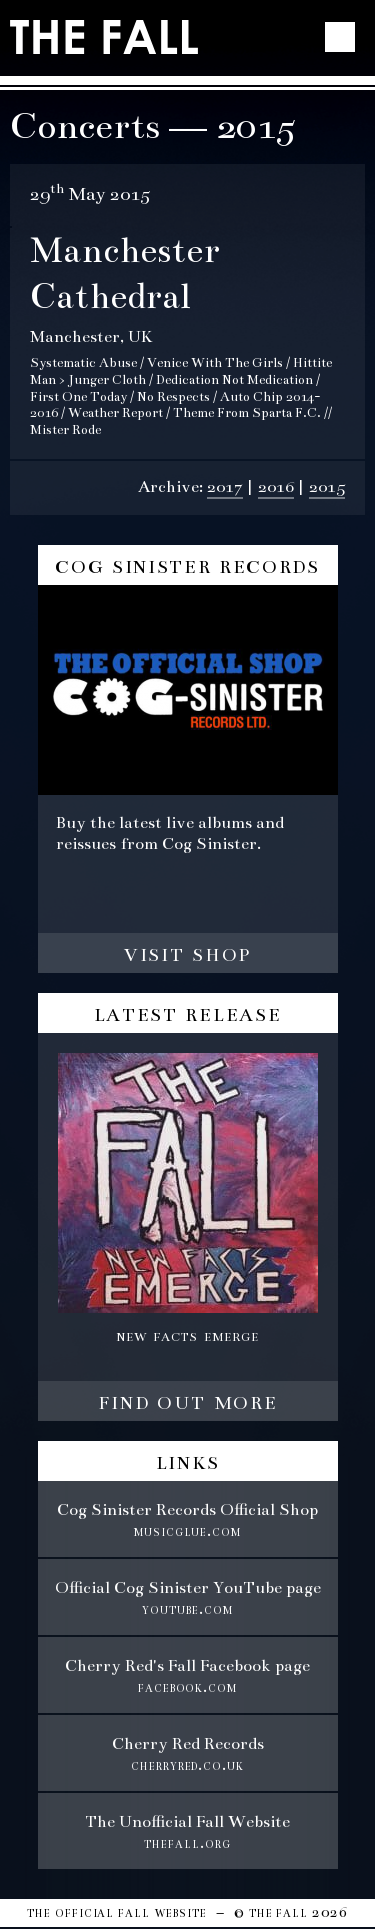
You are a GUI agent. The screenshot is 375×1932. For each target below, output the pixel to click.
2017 (225, 487)
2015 (327, 487)
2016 (276, 487)
